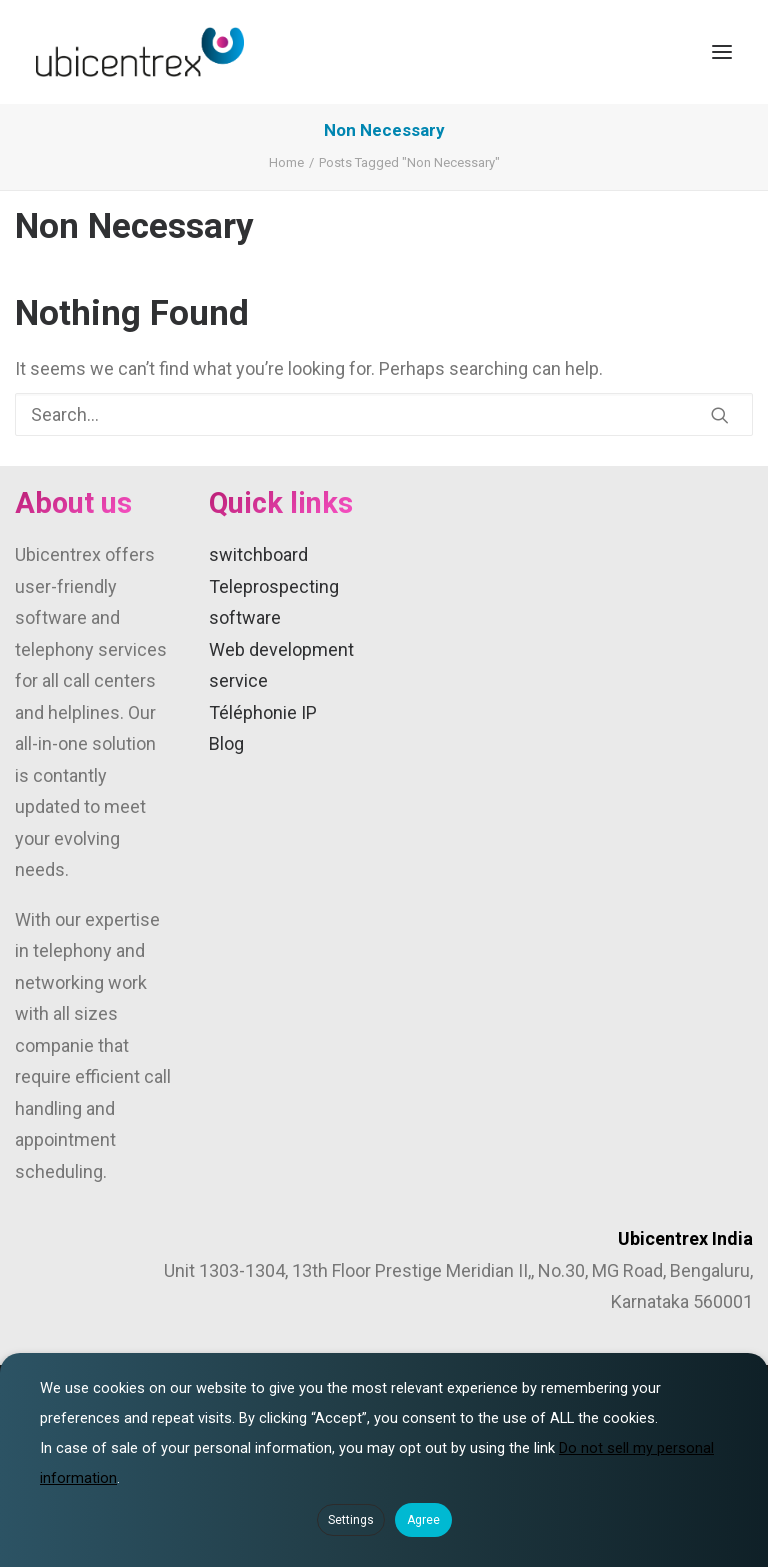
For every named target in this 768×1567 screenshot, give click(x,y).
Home (286, 162)
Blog (226, 743)
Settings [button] (351, 1520)
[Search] (384, 414)
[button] (722, 52)
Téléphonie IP (263, 712)
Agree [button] (423, 1520)
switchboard (258, 554)
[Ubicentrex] (140, 52)
